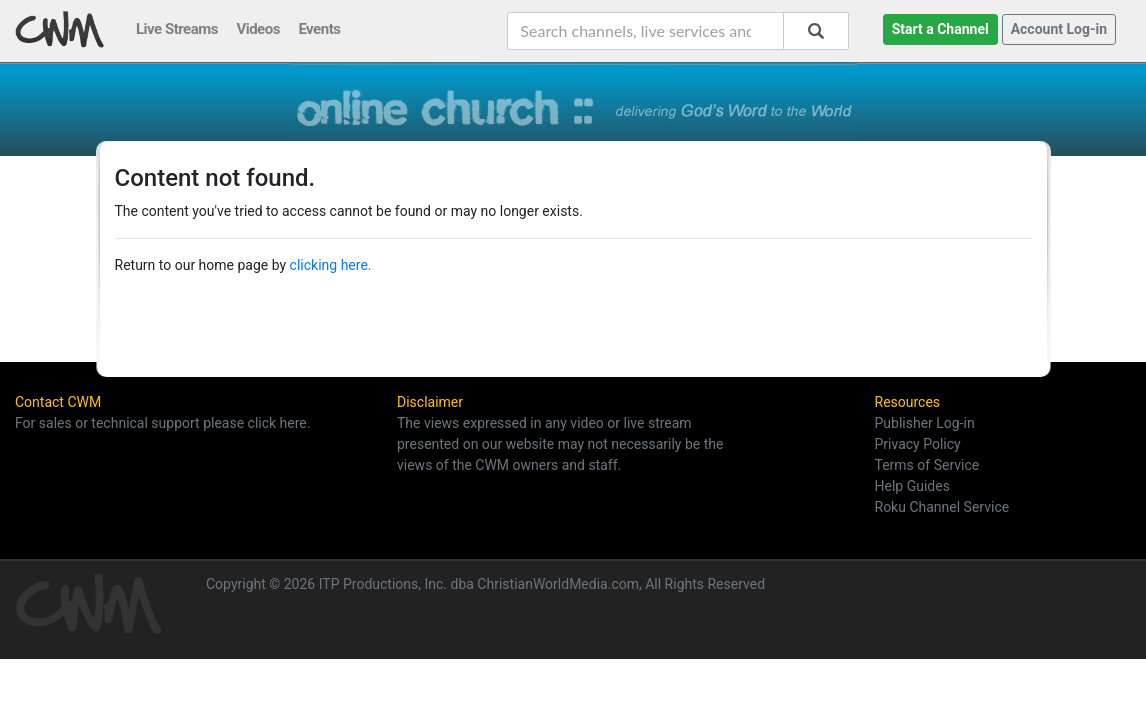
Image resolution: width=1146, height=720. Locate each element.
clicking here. (331, 265)
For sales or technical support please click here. (162, 423)
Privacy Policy (918, 444)
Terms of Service (927, 465)
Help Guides (912, 486)
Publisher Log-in (925, 423)
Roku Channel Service (942, 507)
